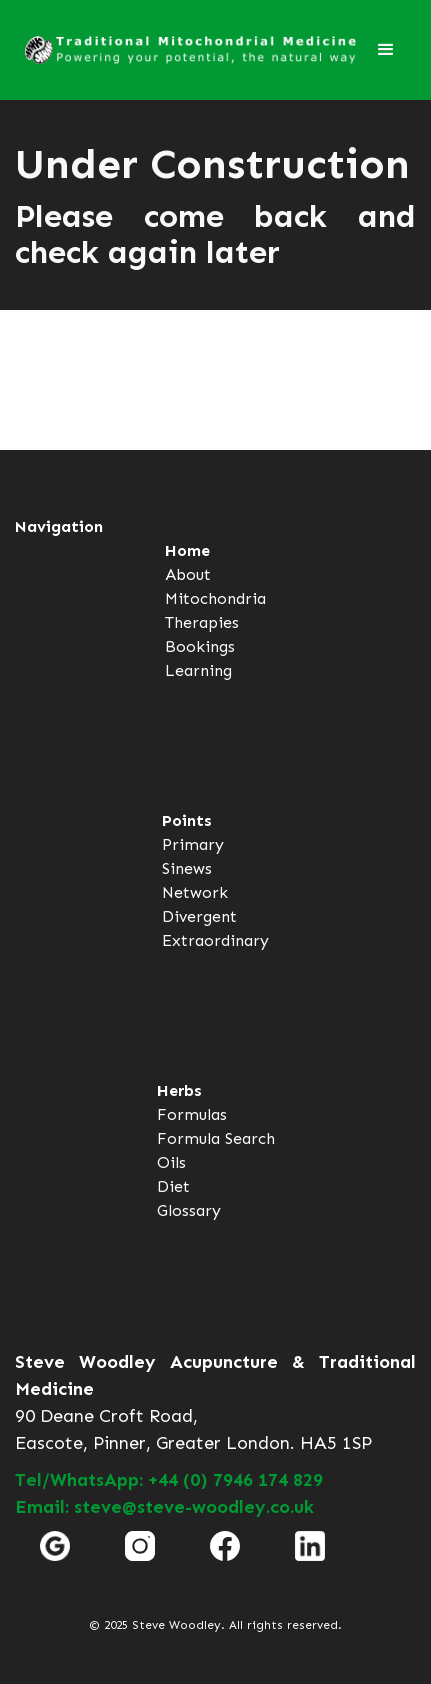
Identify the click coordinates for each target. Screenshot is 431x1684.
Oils (171, 1162)
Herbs (179, 1090)
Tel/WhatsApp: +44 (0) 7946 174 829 (169, 1480)
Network (195, 892)
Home (187, 550)
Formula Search (216, 1138)
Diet (173, 1186)
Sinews (187, 868)
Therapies (202, 622)
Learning (198, 670)
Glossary (189, 1210)
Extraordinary (215, 940)
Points (187, 820)
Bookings (200, 646)
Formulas (192, 1114)
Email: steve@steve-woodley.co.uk (164, 1507)
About (188, 574)
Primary (193, 844)
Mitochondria (215, 598)
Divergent (199, 916)
